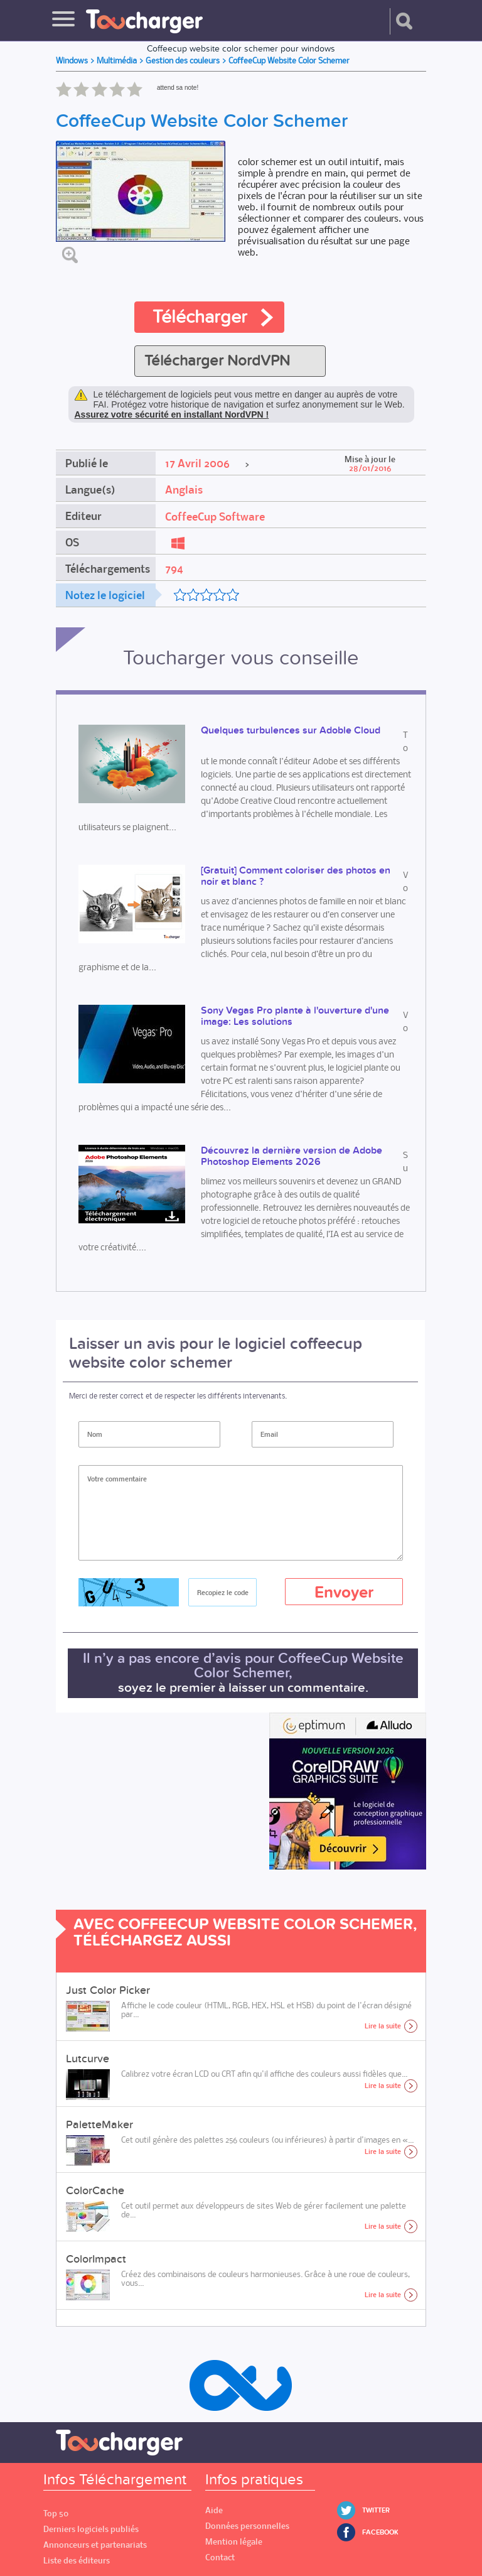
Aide (214, 2510)
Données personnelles (247, 2526)
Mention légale (233, 2542)
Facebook (380, 2532)
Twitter (376, 2510)
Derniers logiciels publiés (91, 2529)
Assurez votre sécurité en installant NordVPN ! (172, 414)
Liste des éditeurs (76, 2561)
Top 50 (55, 2513)
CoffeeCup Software (215, 516)
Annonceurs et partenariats (95, 2545)
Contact (220, 2557)
